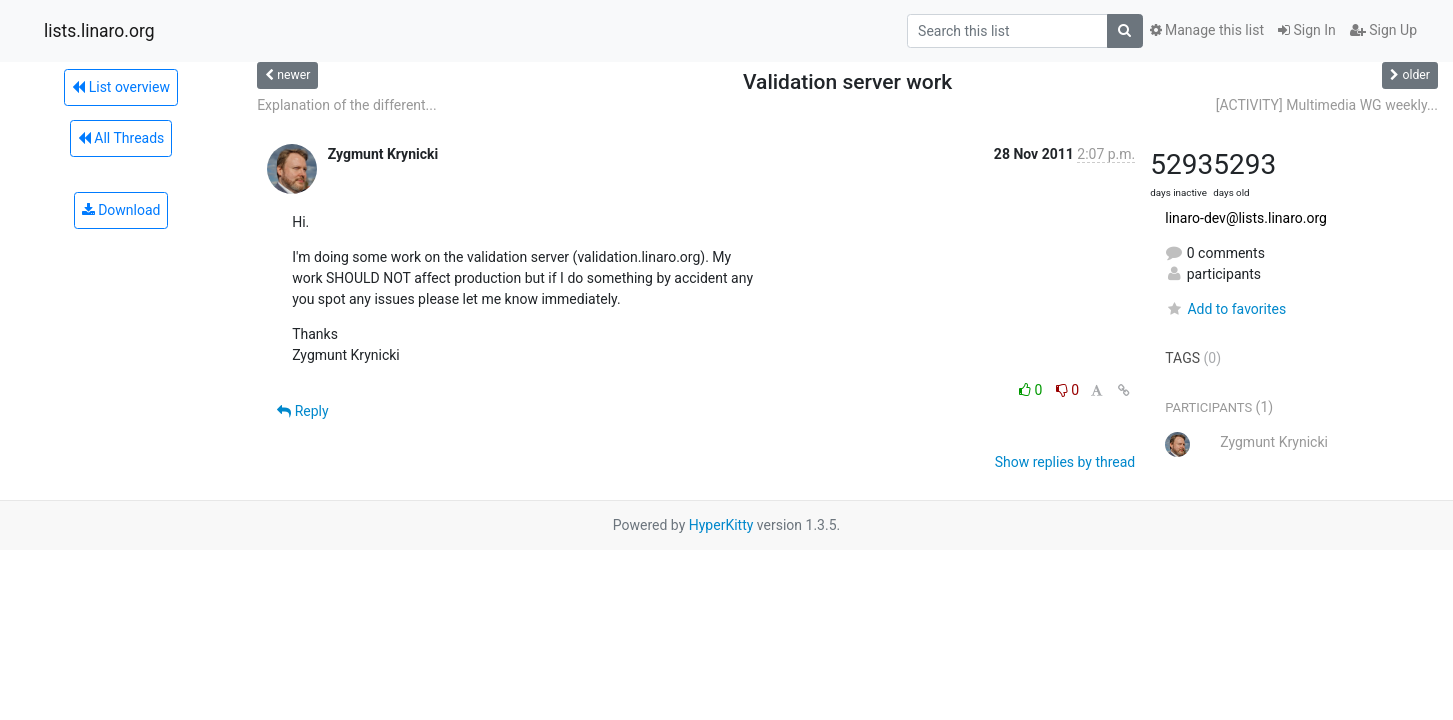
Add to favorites (1225, 309)
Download (121, 210)
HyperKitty (721, 525)
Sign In (1307, 30)
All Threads (121, 138)
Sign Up (1383, 30)
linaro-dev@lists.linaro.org (1246, 218)
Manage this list (1207, 30)
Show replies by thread (1065, 462)
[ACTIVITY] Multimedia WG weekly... (1327, 105)
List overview (121, 87)
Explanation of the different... (347, 105)
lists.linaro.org (99, 31)
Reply (302, 411)
